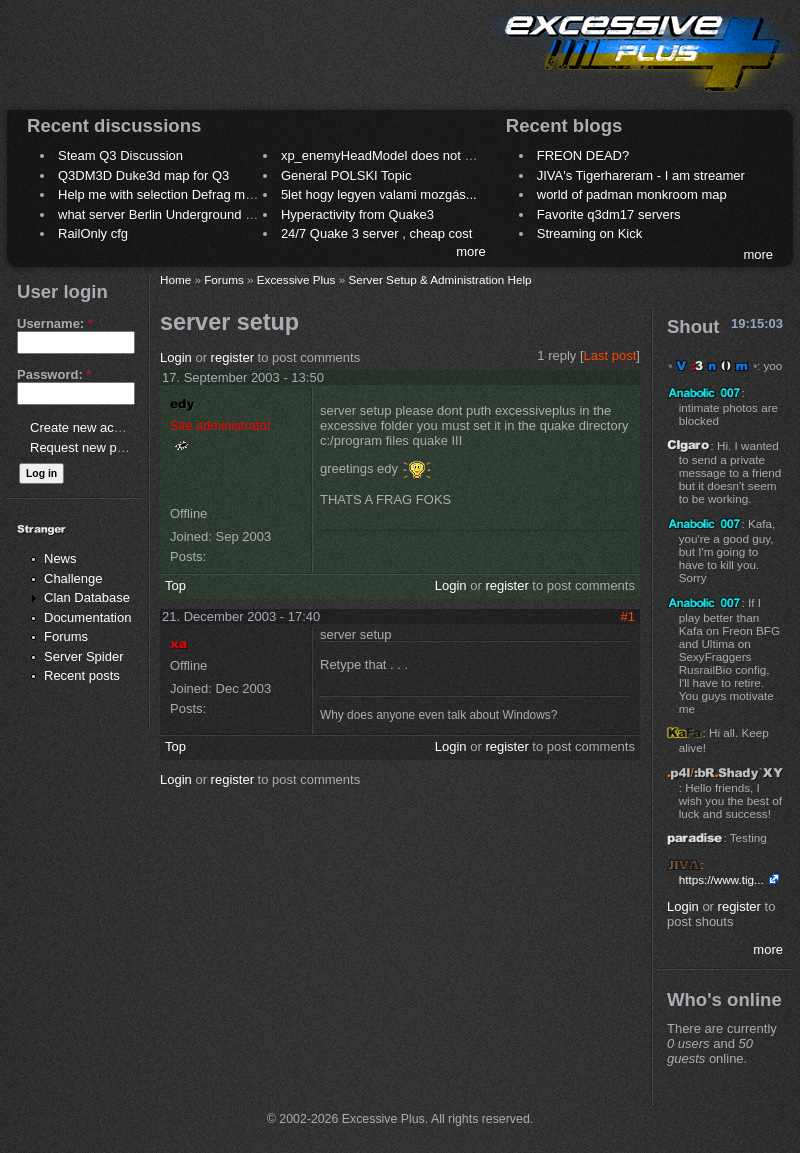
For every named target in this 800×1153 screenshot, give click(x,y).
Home (175, 279)
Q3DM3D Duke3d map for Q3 (143, 175)
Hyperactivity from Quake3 (357, 214)
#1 (628, 616)
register (232, 357)
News (60, 558)
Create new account (88, 427)
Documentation (87, 617)
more (471, 251)
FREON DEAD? (583, 155)
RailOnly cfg (93, 233)
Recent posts (82, 675)
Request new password (97, 447)
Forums (66, 636)
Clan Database (87, 597)
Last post (610, 355)
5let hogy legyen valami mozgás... (379, 194)
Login (176, 357)
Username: (55, 323)
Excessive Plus (296, 279)
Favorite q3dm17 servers (609, 214)
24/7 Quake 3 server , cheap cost (377, 233)
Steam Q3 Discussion (120, 155)
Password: (54, 374)
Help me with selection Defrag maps (162, 194)
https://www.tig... (721, 879)
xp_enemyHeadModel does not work (386, 155)
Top (175, 585)
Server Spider (83, 656)
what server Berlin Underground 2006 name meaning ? (216, 214)
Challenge (73, 578)
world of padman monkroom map (632, 194)
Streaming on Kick (590, 233)
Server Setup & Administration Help (439, 279)
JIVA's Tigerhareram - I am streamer (641, 175)
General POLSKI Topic (346, 175)
